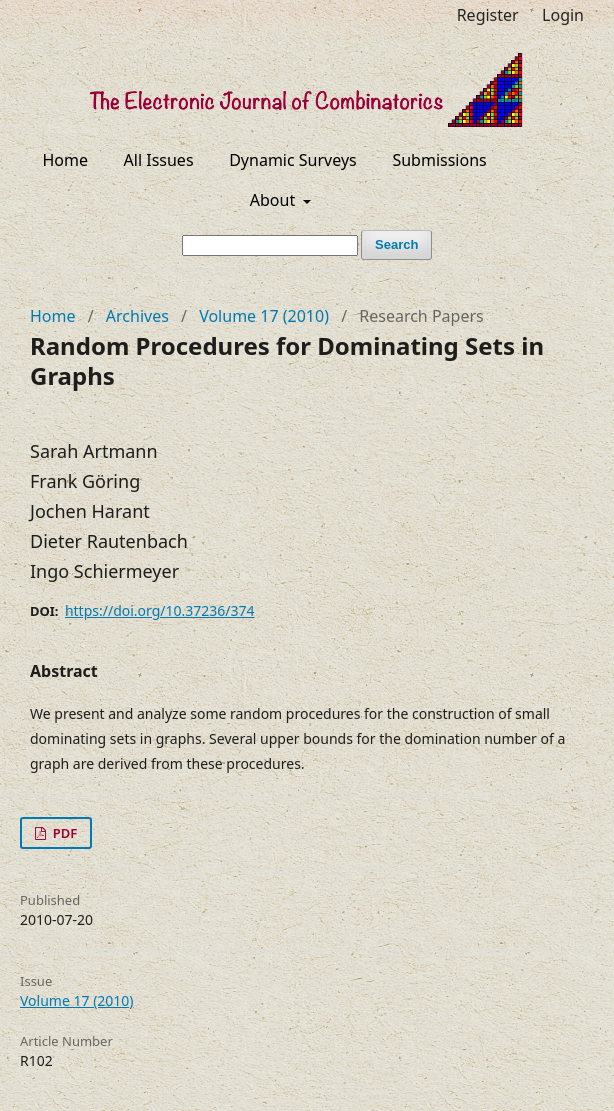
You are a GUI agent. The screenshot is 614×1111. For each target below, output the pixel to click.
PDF (63, 833)
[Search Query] (270, 245)
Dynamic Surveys (293, 160)
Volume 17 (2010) (264, 316)
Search (396, 244)
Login (563, 15)
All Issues (159, 160)
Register (488, 15)
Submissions (439, 160)
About (275, 200)
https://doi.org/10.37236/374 (160, 610)
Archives (137, 316)
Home (65, 160)
